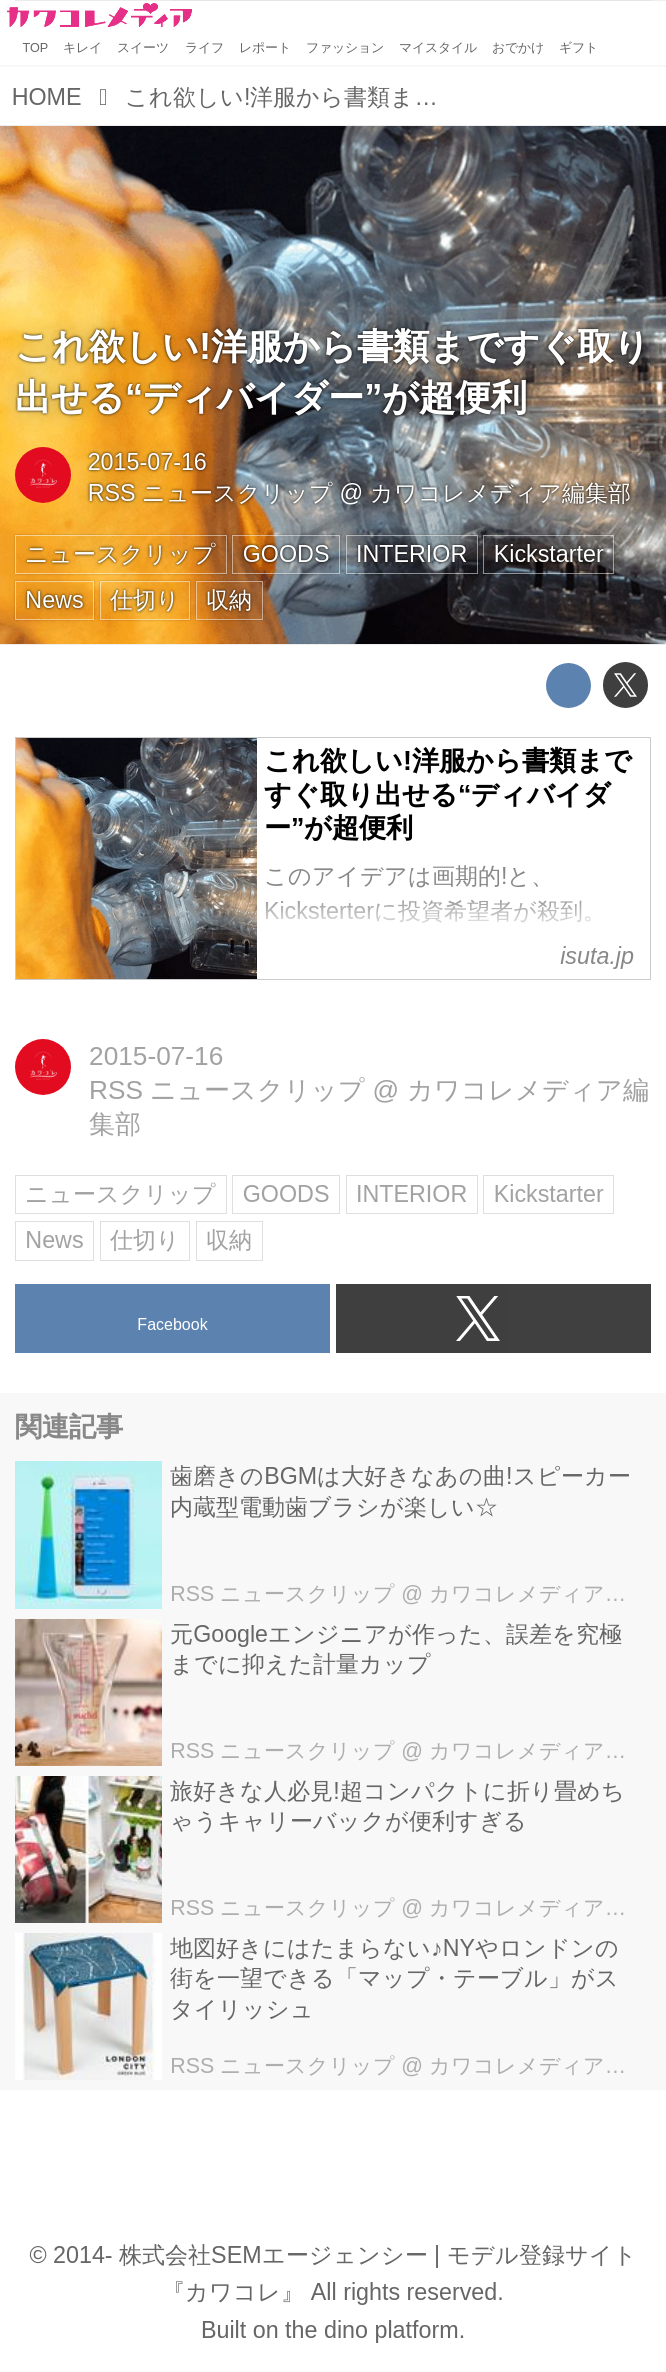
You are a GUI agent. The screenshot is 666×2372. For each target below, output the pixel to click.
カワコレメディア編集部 (500, 493)
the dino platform (372, 2330)
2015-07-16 (147, 462)
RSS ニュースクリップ (210, 493)
